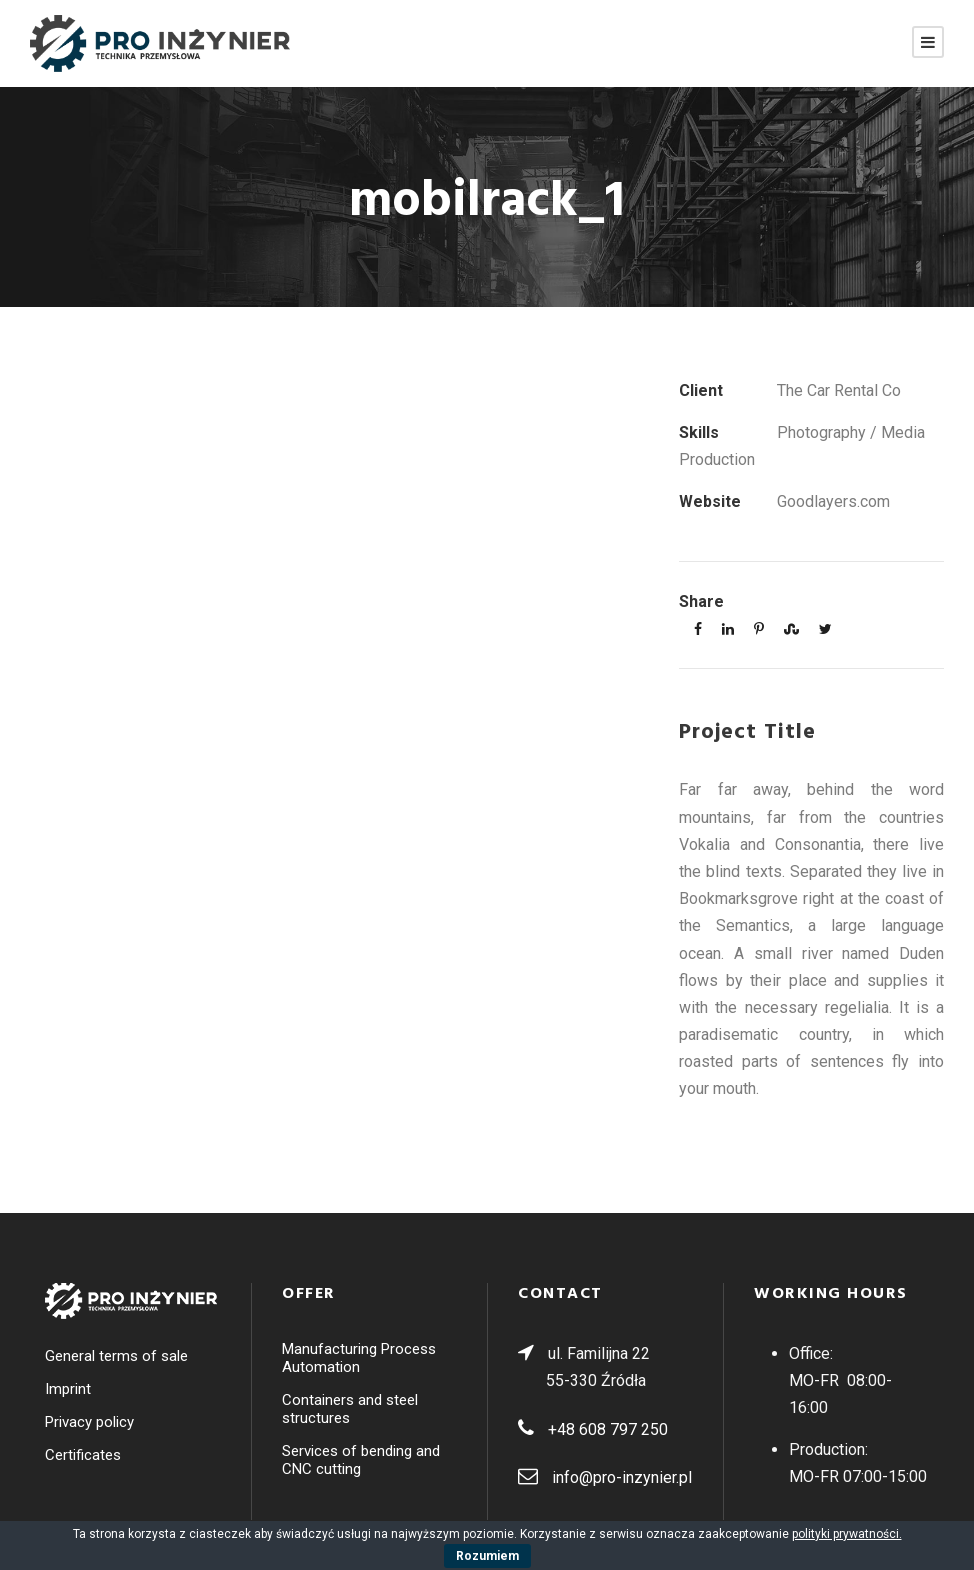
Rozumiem (487, 1556)
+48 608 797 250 (608, 1429)
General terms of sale (116, 1356)
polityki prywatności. (847, 1534)
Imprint (68, 1389)
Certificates (83, 1455)
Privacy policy (89, 1422)
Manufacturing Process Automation (359, 1358)
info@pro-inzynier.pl (622, 1477)
